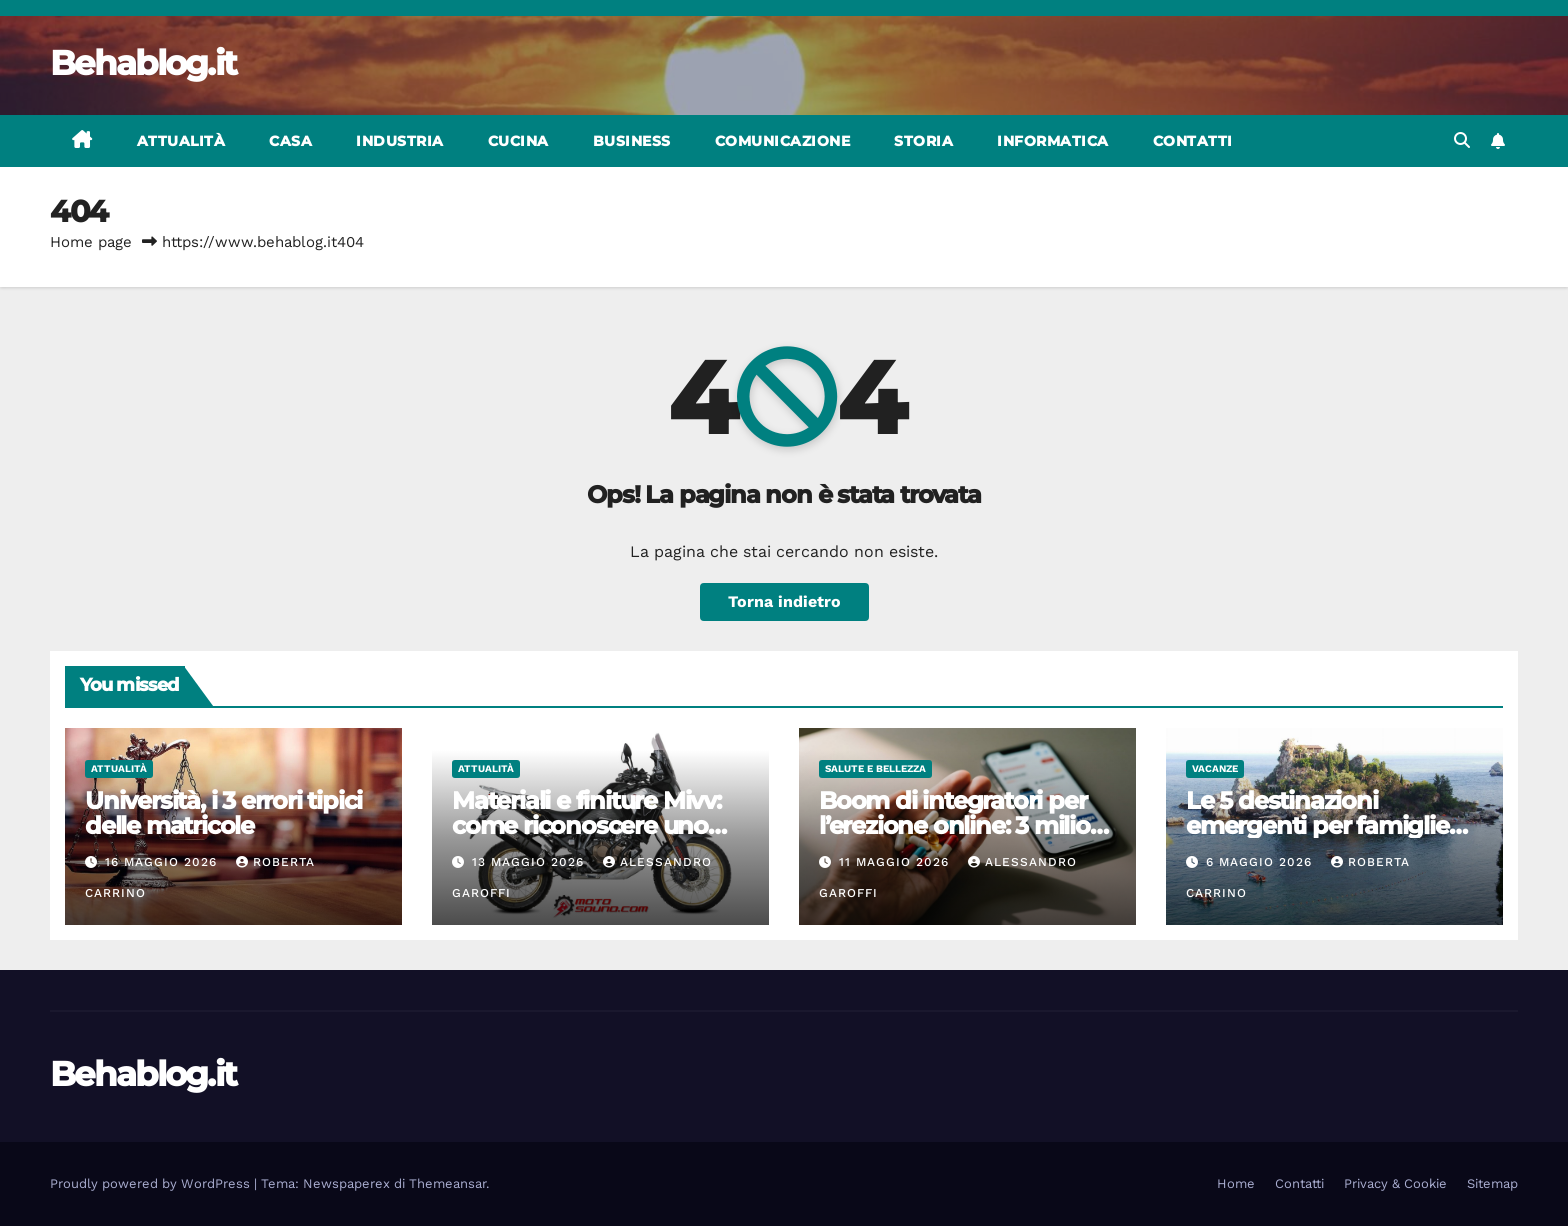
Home (1236, 1183)
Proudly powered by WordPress (152, 1183)
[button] (1462, 140)
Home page (91, 242)
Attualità (181, 141)
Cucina (518, 141)
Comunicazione (783, 141)
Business (632, 141)
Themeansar (447, 1183)
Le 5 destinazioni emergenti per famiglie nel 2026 (1317, 825)
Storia (923, 141)
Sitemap (1492, 1183)
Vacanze (1215, 768)
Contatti (1193, 141)
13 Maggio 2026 (530, 862)
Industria (400, 141)
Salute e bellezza (875, 768)
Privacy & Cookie (1395, 1183)
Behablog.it (143, 63)
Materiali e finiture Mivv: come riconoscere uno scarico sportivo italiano (587, 825)
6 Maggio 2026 (1261, 862)
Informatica (1053, 141)
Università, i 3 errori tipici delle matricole (223, 813)
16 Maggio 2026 (163, 862)
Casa (290, 141)
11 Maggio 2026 (896, 862)
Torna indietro (784, 601)
